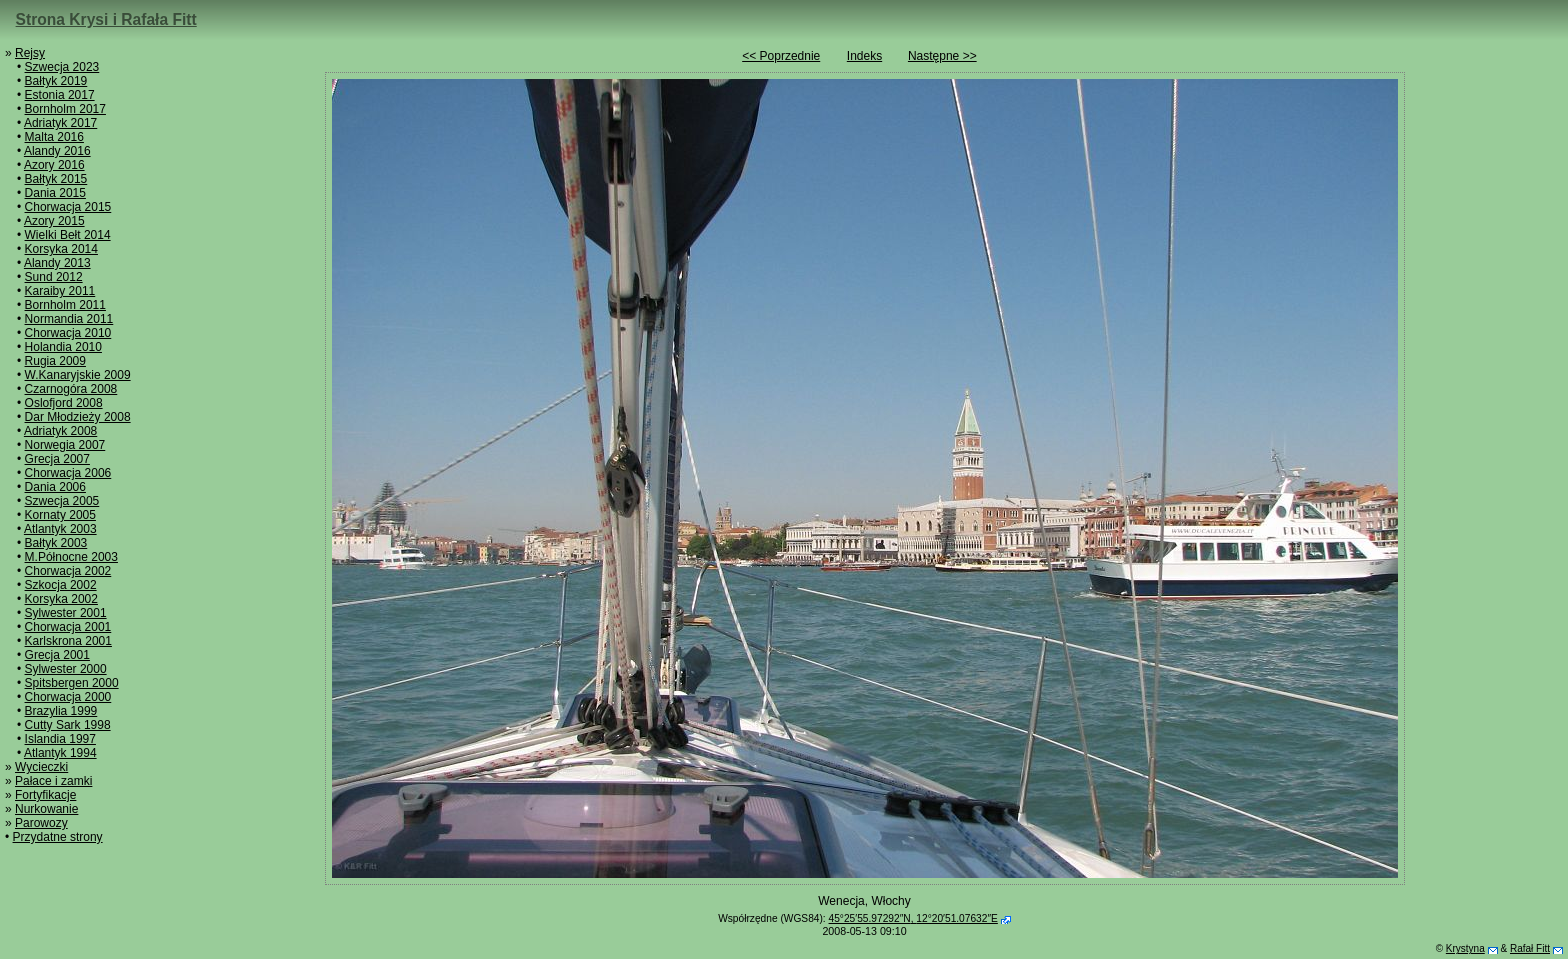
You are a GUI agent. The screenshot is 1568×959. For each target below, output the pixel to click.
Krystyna (1465, 948)
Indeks (864, 56)
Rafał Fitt (1530, 948)
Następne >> (942, 56)
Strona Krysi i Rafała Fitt (106, 19)
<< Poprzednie (781, 56)
